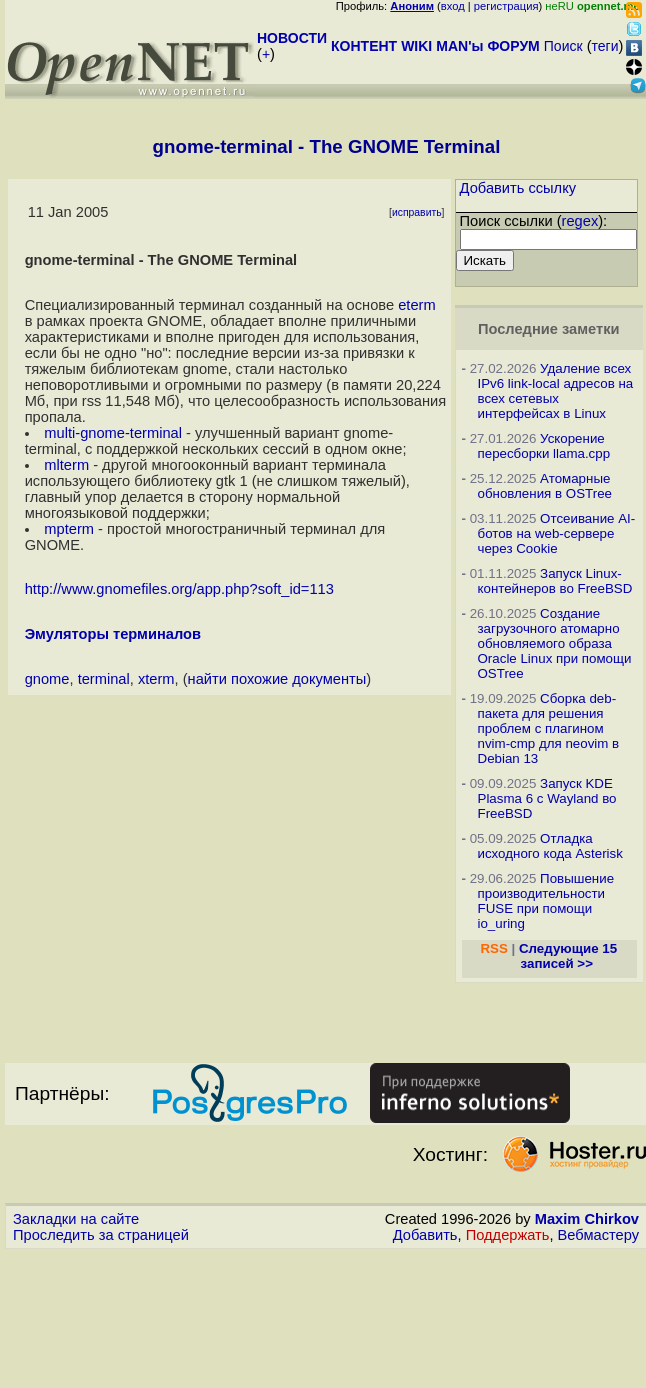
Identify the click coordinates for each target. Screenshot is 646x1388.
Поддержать (508, 1235)
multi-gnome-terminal (113, 433)
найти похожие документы (277, 679)
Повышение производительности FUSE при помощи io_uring (546, 901)
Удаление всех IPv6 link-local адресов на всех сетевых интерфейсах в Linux (556, 391)
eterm (416, 305)
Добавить (425, 1235)
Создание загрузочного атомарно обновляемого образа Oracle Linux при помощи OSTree (555, 643)
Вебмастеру (598, 1235)
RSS (493, 948)
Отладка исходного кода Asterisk (550, 846)
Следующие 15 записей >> (568, 956)
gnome (47, 679)
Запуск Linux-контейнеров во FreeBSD (555, 581)
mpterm (69, 529)
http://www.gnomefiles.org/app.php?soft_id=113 (179, 589)
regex (580, 221)
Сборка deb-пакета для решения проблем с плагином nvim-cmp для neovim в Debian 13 (549, 728)
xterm (156, 679)
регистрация (506, 6)
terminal (104, 679)
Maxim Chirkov (587, 1219)
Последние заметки (549, 329)
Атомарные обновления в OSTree (545, 486)
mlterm (66, 465)
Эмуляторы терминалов (113, 634)
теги (605, 46)
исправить (417, 212)
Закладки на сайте (76, 1219)
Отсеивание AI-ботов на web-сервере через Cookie (557, 533)
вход (453, 6)
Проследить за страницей (101, 1235)
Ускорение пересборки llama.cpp (544, 446)
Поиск (563, 46)
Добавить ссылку (518, 188)
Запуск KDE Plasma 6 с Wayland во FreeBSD (547, 798)
